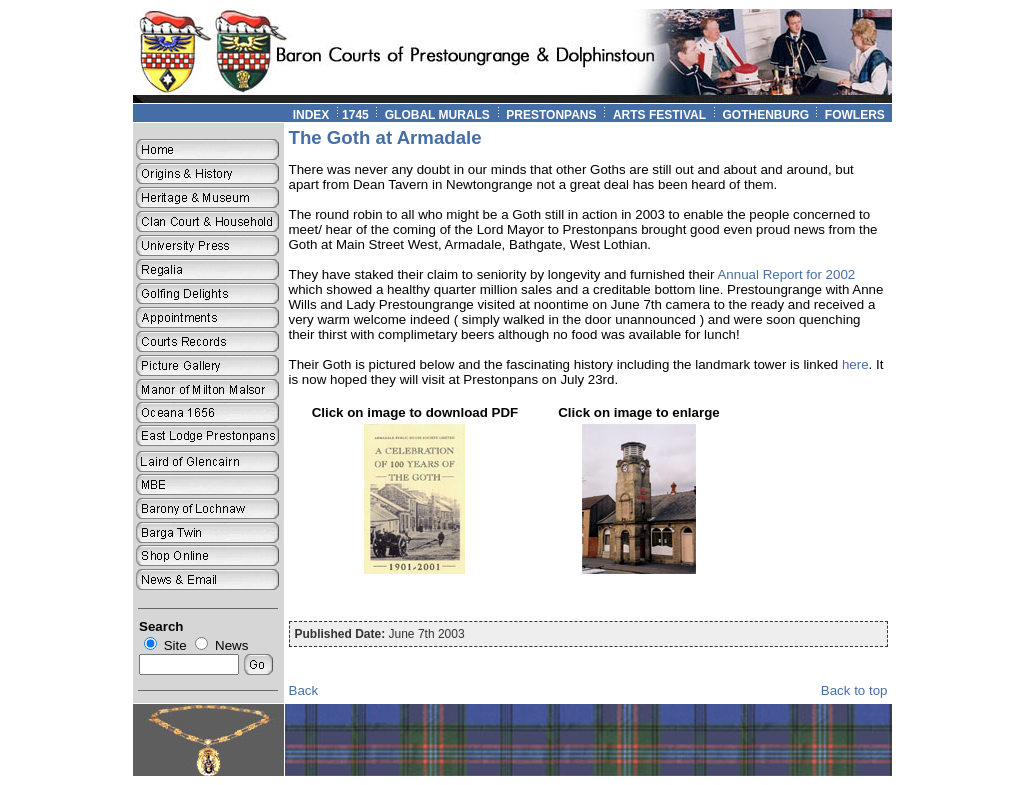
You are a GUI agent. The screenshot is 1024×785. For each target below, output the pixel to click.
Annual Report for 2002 (786, 274)
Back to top (854, 690)
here (855, 364)
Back (304, 690)
